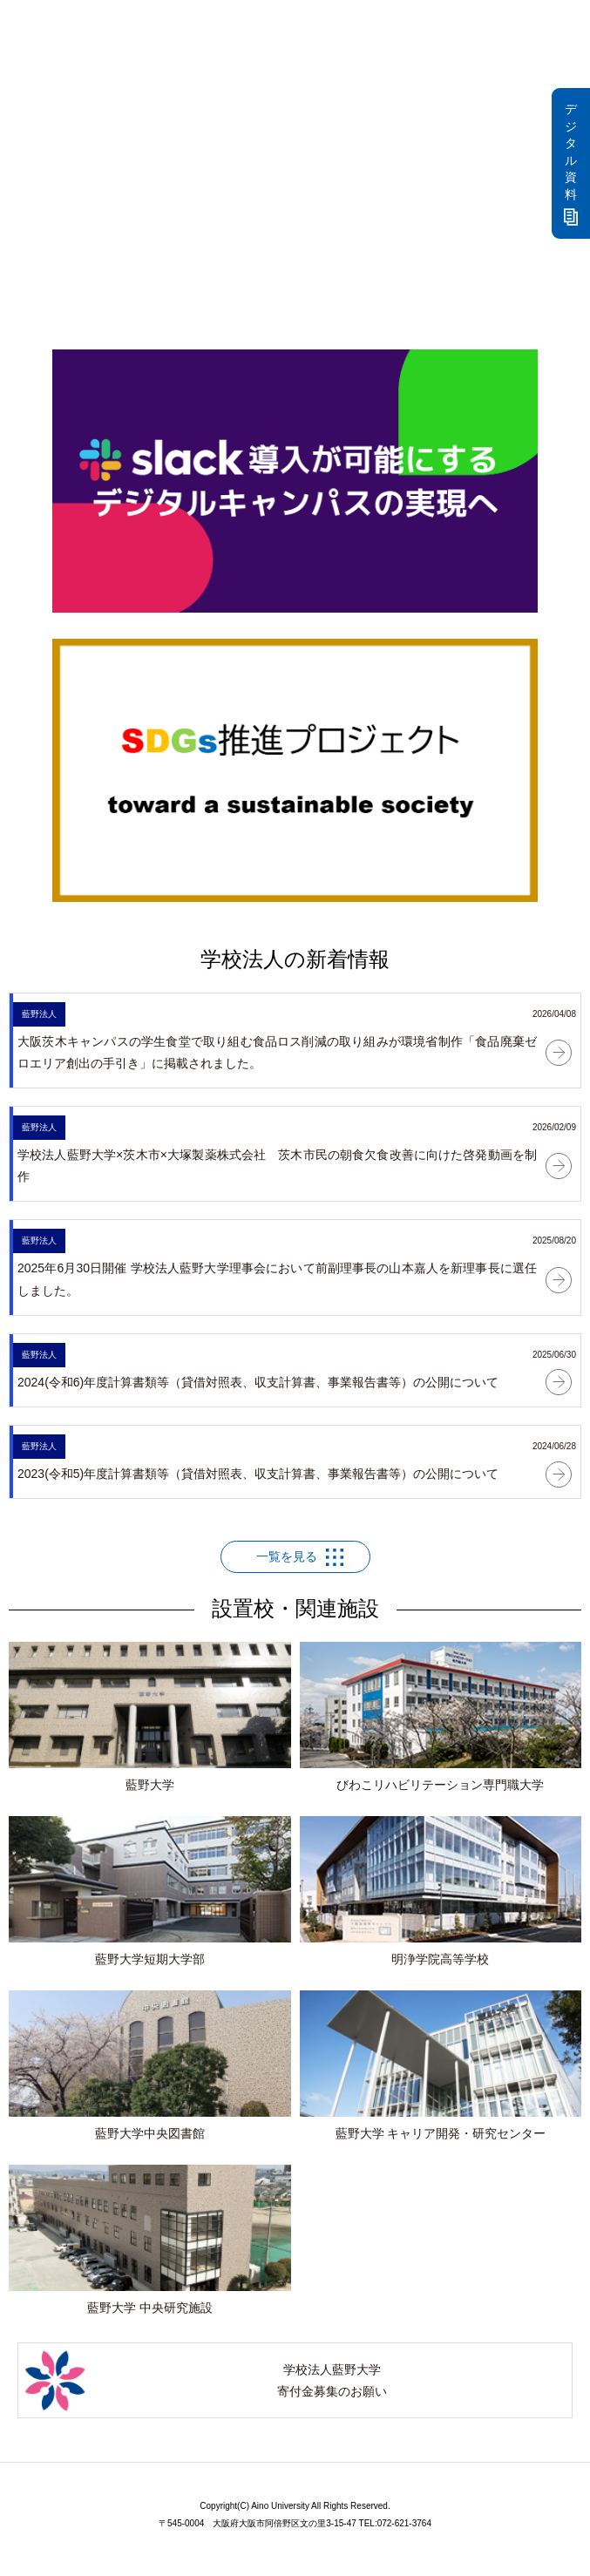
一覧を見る (286, 1556)
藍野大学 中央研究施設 (150, 2240)
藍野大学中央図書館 (150, 2065)
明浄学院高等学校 (441, 1891)
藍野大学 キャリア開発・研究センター (441, 2065)
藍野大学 (150, 1717)
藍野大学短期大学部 (150, 1891)
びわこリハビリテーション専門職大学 (441, 1717)
